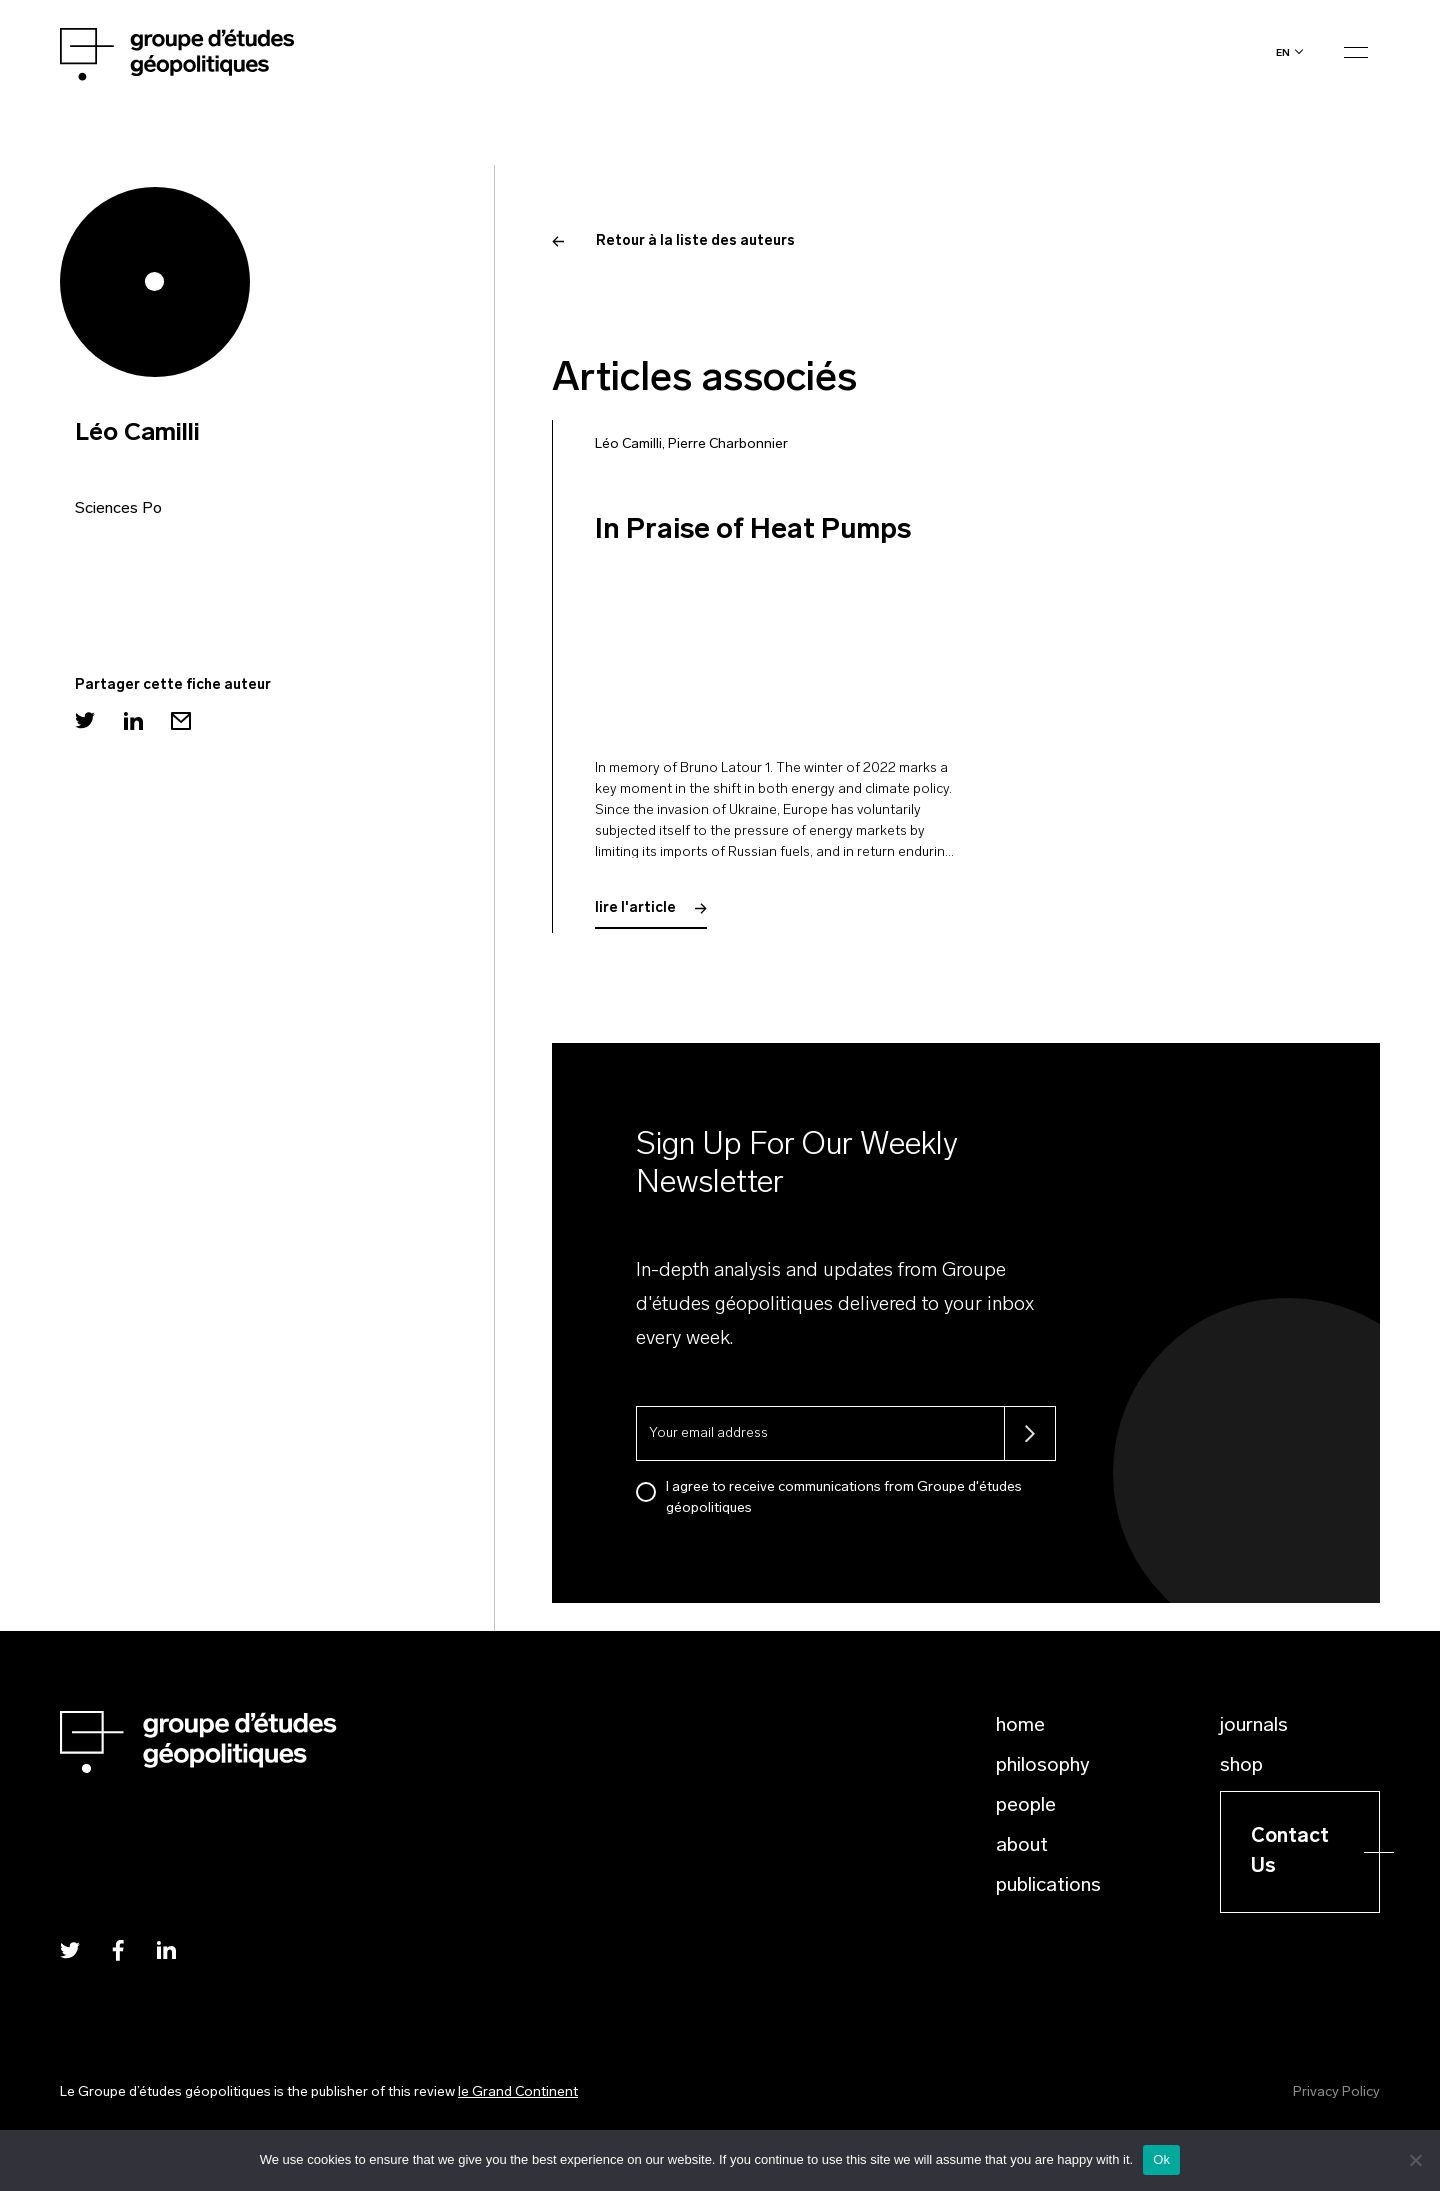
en (1283, 52)
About (1022, 1846)
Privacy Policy (1336, 2092)
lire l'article (651, 908)
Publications (1048, 1886)
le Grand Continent (518, 2092)
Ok (1161, 2159)
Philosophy (1043, 1766)
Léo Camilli (628, 444)
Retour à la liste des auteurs (673, 241)
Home (1020, 1726)
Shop (1241, 1766)
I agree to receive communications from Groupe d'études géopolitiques (844, 1498)
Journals (1254, 1726)
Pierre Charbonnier (728, 444)
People (1026, 1806)
